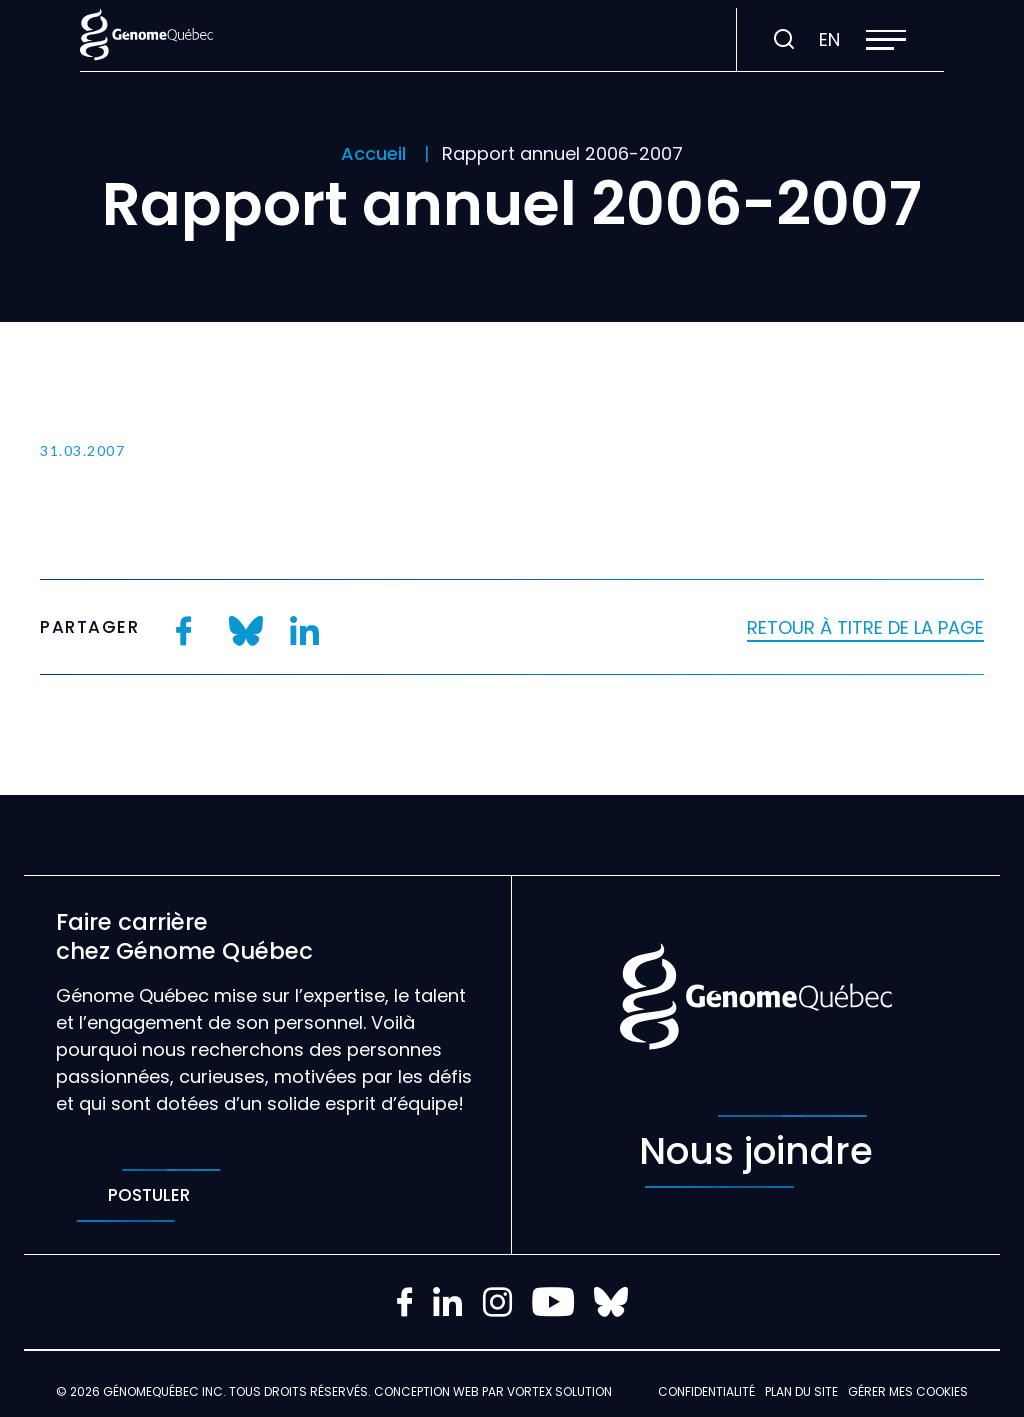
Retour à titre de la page (865, 627)
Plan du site (801, 1391)
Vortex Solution (559, 1391)
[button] (886, 40)
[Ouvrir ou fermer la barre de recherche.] (784, 40)
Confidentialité (706, 1391)
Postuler (148, 1195)
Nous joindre (756, 1151)
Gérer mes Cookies (908, 1391)
